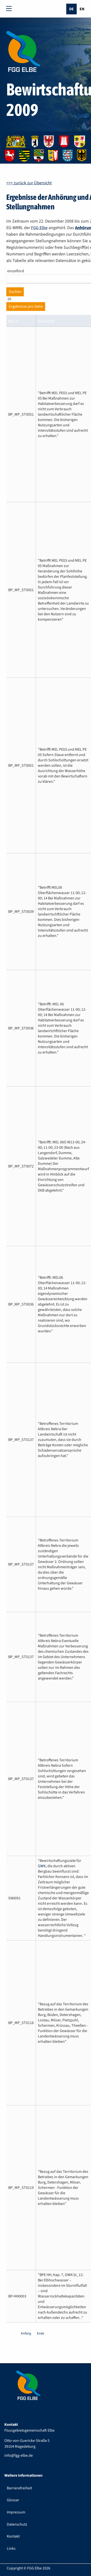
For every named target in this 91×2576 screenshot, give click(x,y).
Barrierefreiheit (19, 2488)
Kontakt (13, 2536)
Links (11, 2548)
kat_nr (13, 321)
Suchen (15, 292)
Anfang (26, 2333)
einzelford (46, 321)
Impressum (16, 2512)
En (82, 9)
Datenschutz (17, 2524)
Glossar (13, 2500)
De (71, 9)
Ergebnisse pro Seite (26, 306)
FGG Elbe (39, 228)
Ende (40, 2333)
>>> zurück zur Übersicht (29, 183)
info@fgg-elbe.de (18, 2455)
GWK (42, 1866)
